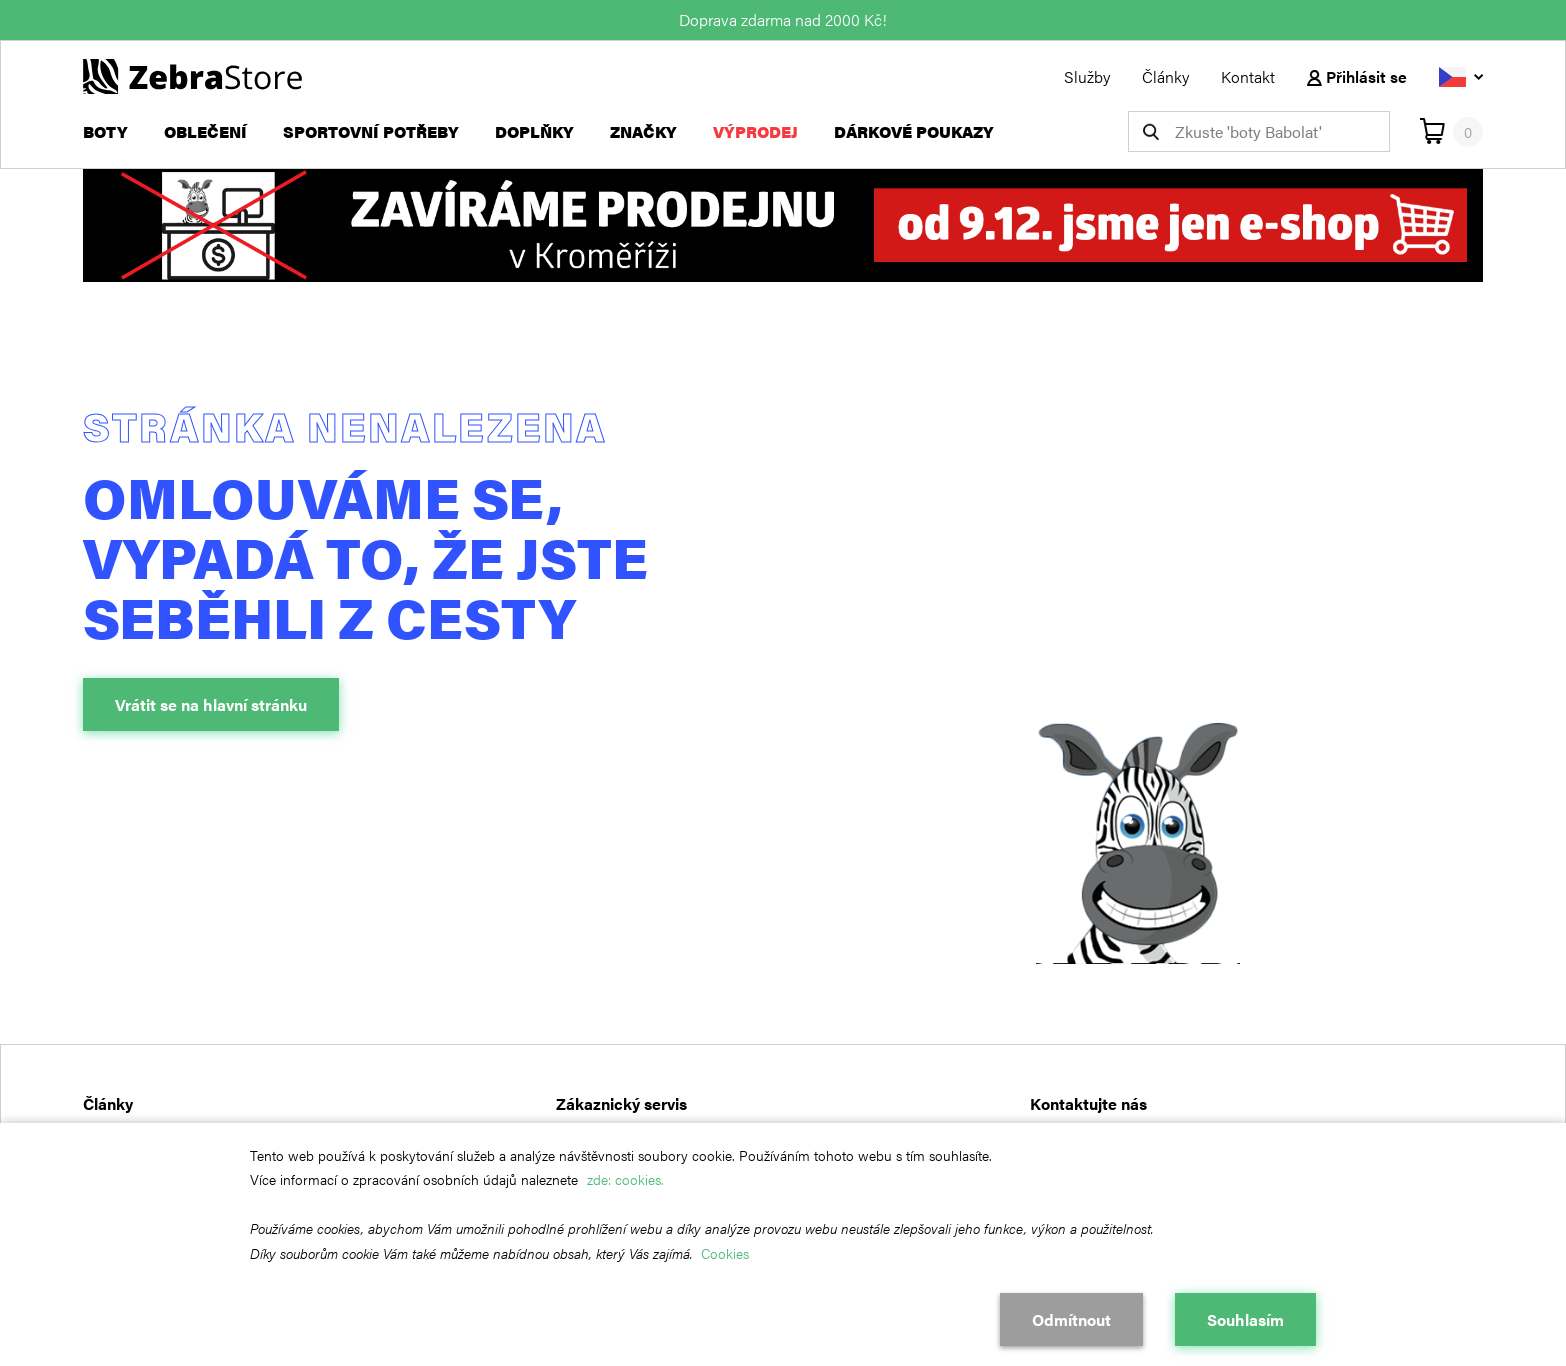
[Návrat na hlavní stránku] (192, 74)
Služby (1087, 76)
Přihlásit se (1357, 76)
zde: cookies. (625, 1179)
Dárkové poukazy (914, 131)
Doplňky (534, 131)
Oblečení (205, 131)
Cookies (725, 1253)
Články (1165, 76)
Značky (643, 131)
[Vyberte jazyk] (1461, 76)
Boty (105, 131)
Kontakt (1248, 76)
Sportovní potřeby (371, 131)
